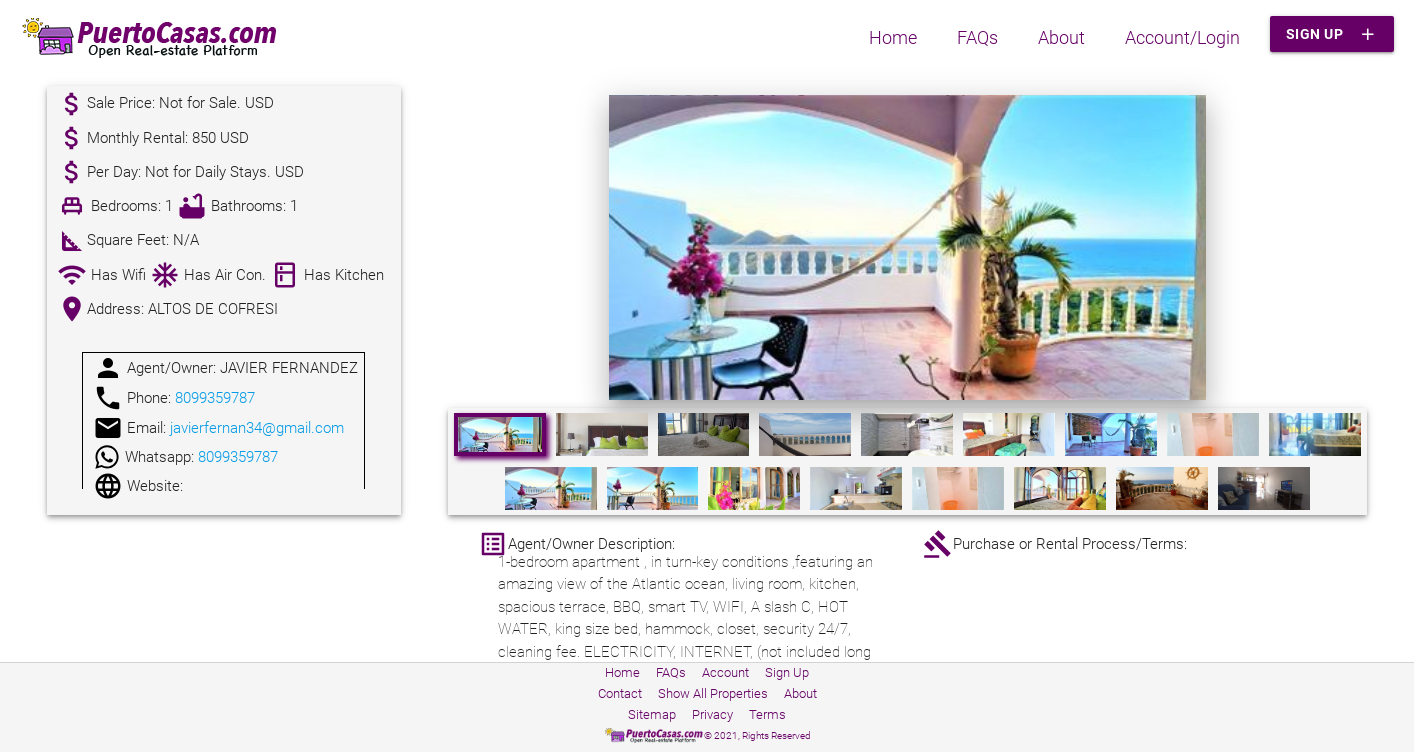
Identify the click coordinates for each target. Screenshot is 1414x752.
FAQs (977, 37)
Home (893, 37)
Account (725, 672)
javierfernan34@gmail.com (257, 428)
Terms (767, 714)
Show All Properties (713, 693)
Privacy (712, 714)
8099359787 (215, 398)
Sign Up (1332, 34)
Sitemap (652, 714)
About (1061, 37)
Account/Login (1182, 37)
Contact (620, 693)
